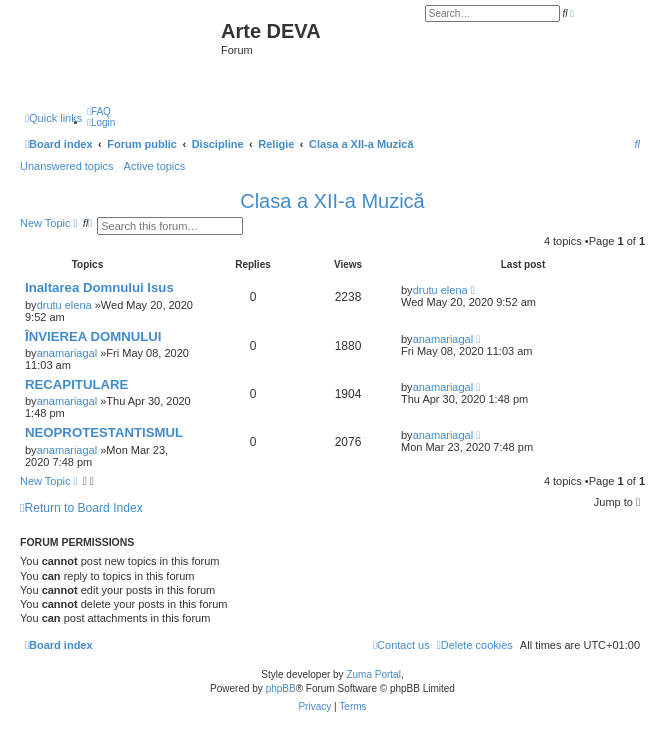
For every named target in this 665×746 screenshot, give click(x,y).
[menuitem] (99, 111)
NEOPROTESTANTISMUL (104, 432)
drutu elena (64, 305)
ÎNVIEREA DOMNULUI (93, 336)
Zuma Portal (373, 674)
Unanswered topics (67, 166)
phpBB (281, 688)
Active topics (155, 166)
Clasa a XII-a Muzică (332, 201)
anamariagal (67, 353)
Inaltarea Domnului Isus (99, 287)
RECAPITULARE (76, 384)
